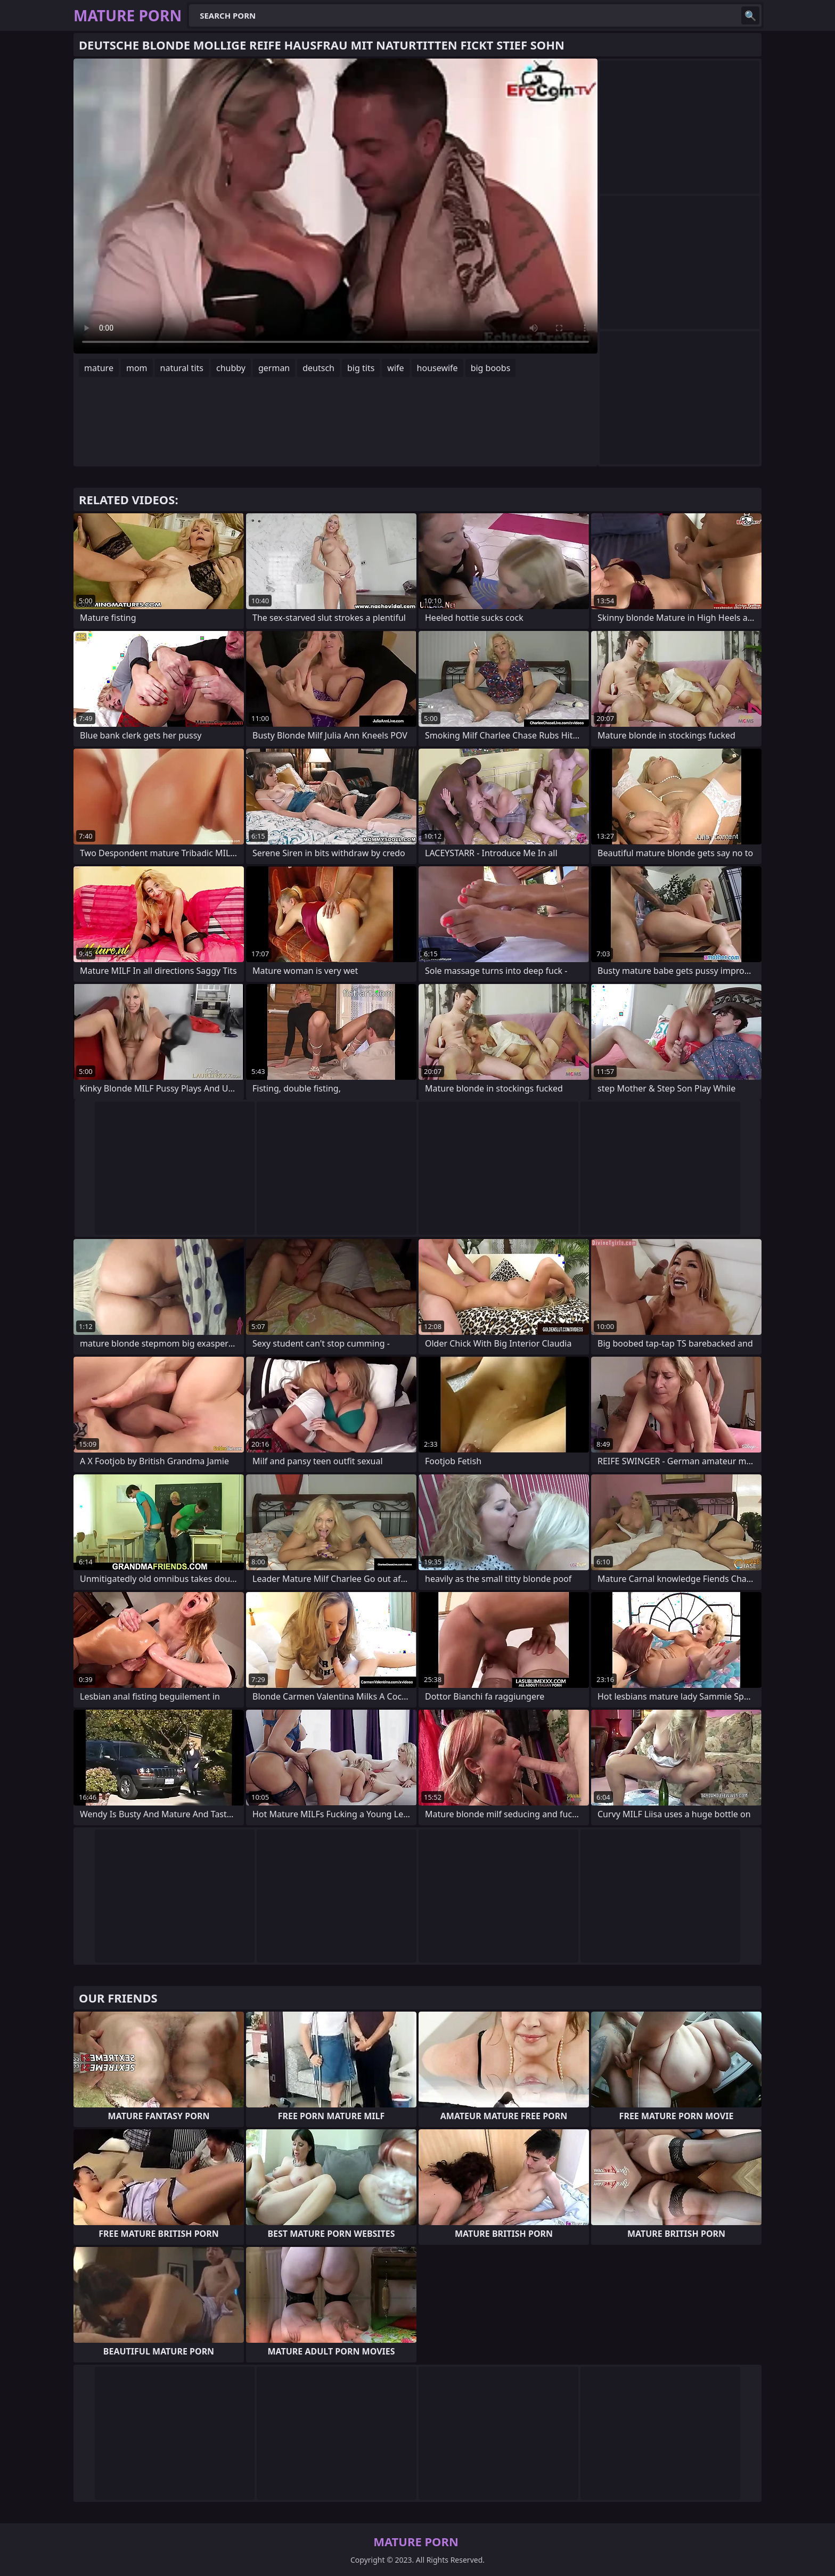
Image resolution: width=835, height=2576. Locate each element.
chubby (230, 368)
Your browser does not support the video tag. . (335, 206)
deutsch (318, 368)
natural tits (181, 368)
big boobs (491, 368)
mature (98, 368)
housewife (437, 368)
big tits (360, 368)
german (274, 368)
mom (137, 368)
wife (395, 368)
